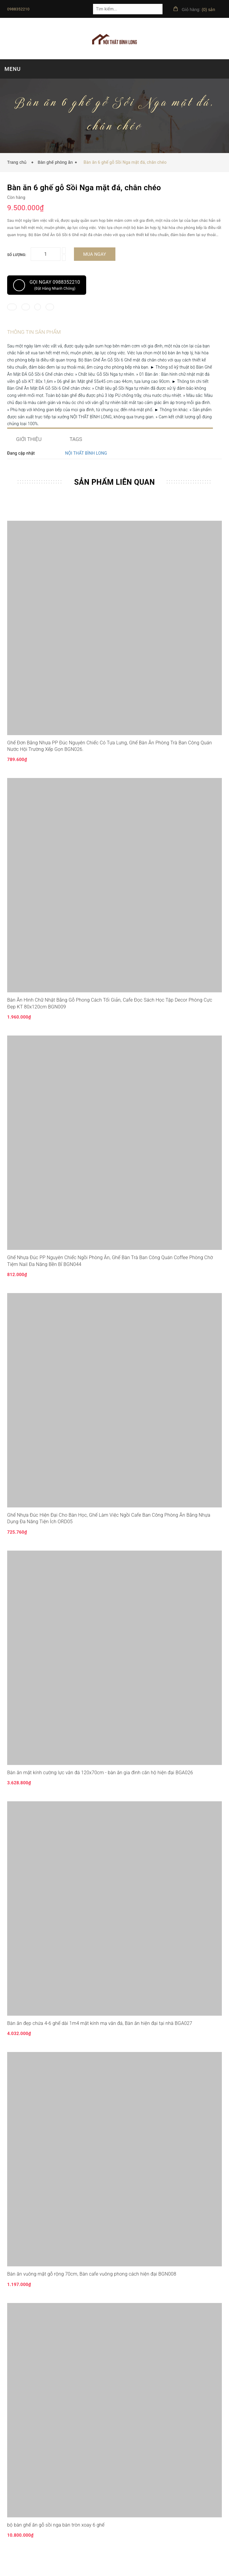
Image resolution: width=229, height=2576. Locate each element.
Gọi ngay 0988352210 (46, 285)
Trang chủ (18, 162)
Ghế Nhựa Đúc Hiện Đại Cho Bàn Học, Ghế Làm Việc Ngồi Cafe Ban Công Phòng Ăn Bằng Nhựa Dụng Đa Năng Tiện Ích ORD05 (108, 1533)
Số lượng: (16, 255)
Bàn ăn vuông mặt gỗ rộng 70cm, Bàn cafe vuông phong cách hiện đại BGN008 (91, 2289)
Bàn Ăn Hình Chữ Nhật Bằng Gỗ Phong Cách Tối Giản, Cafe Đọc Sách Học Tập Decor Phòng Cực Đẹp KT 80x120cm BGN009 (109, 1018)
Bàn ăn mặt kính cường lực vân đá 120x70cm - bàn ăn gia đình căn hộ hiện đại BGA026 (100, 1787)
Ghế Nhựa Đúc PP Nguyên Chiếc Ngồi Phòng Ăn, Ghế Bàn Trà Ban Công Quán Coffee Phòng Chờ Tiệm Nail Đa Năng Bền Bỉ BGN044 (110, 1276)
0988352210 (18, 9)
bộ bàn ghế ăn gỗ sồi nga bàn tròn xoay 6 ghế (56, 2540)
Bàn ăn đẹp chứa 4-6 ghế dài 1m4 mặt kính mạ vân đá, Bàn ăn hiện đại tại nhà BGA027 (99, 2038)
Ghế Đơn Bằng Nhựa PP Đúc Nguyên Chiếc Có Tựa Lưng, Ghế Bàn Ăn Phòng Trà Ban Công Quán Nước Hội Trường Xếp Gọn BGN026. (109, 761)
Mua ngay (94, 254)
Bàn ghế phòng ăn (55, 162)
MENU (12, 69)
